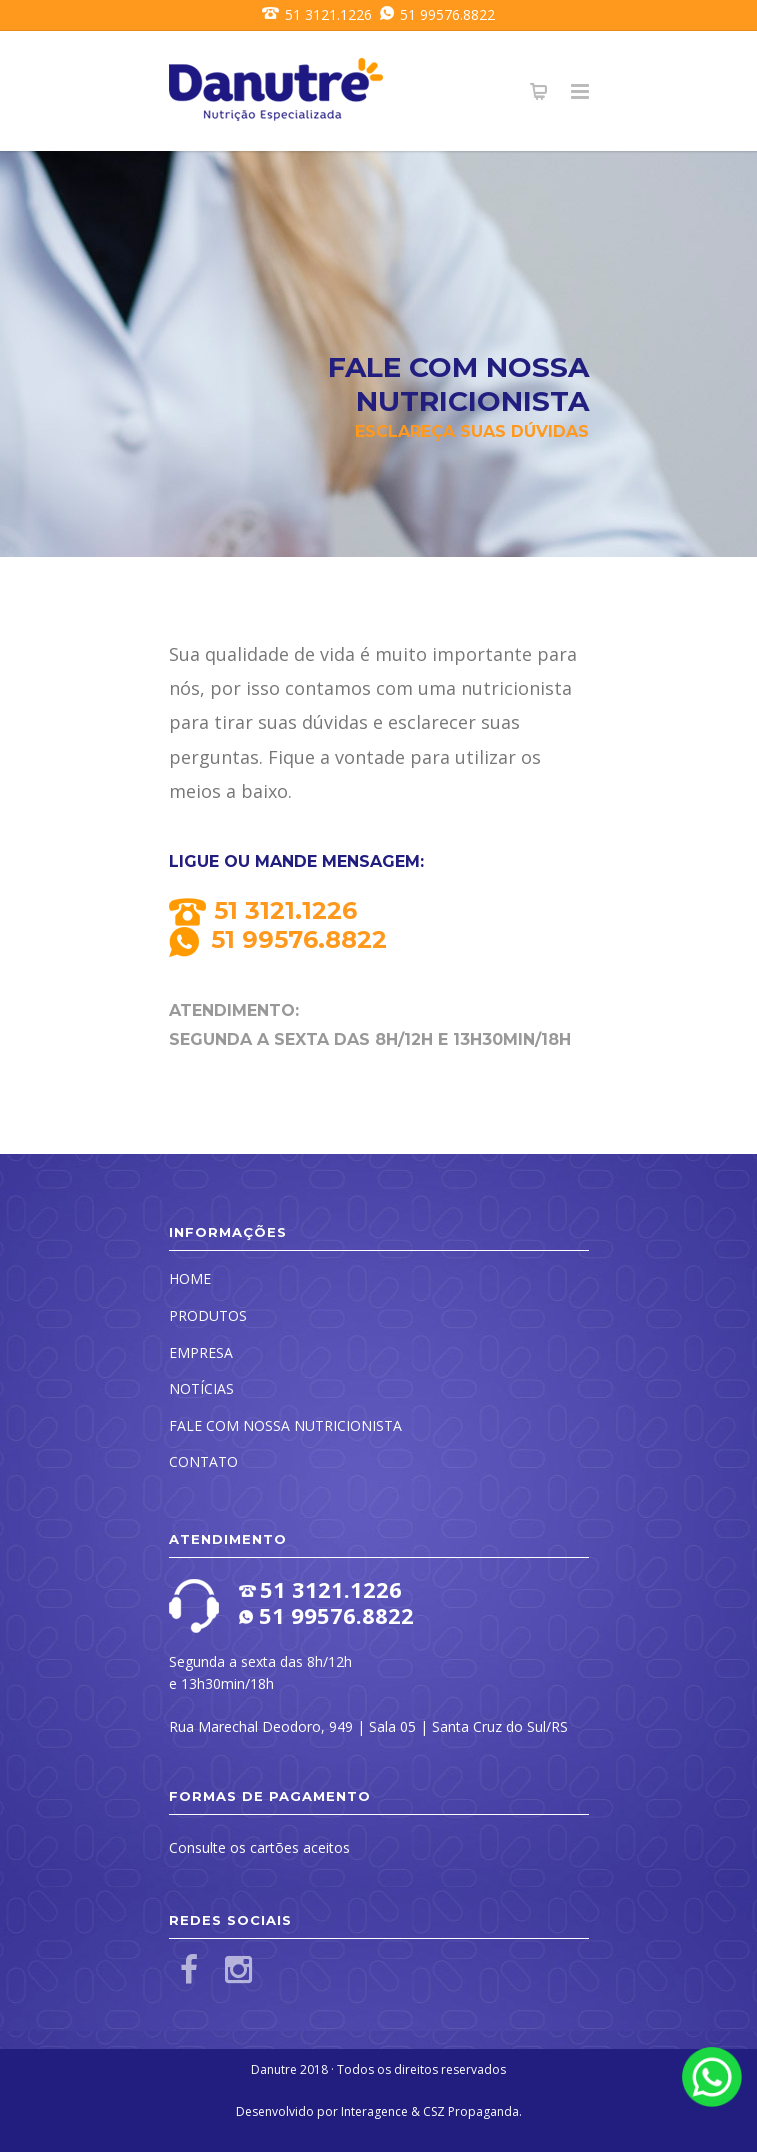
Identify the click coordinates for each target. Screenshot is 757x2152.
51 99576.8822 (433, 14)
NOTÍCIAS (201, 1388)
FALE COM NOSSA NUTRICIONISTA (285, 1425)
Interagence (374, 2111)
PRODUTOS (208, 1315)
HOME (190, 1278)
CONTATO (203, 1461)
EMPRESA (201, 1352)
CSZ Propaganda (471, 2111)
